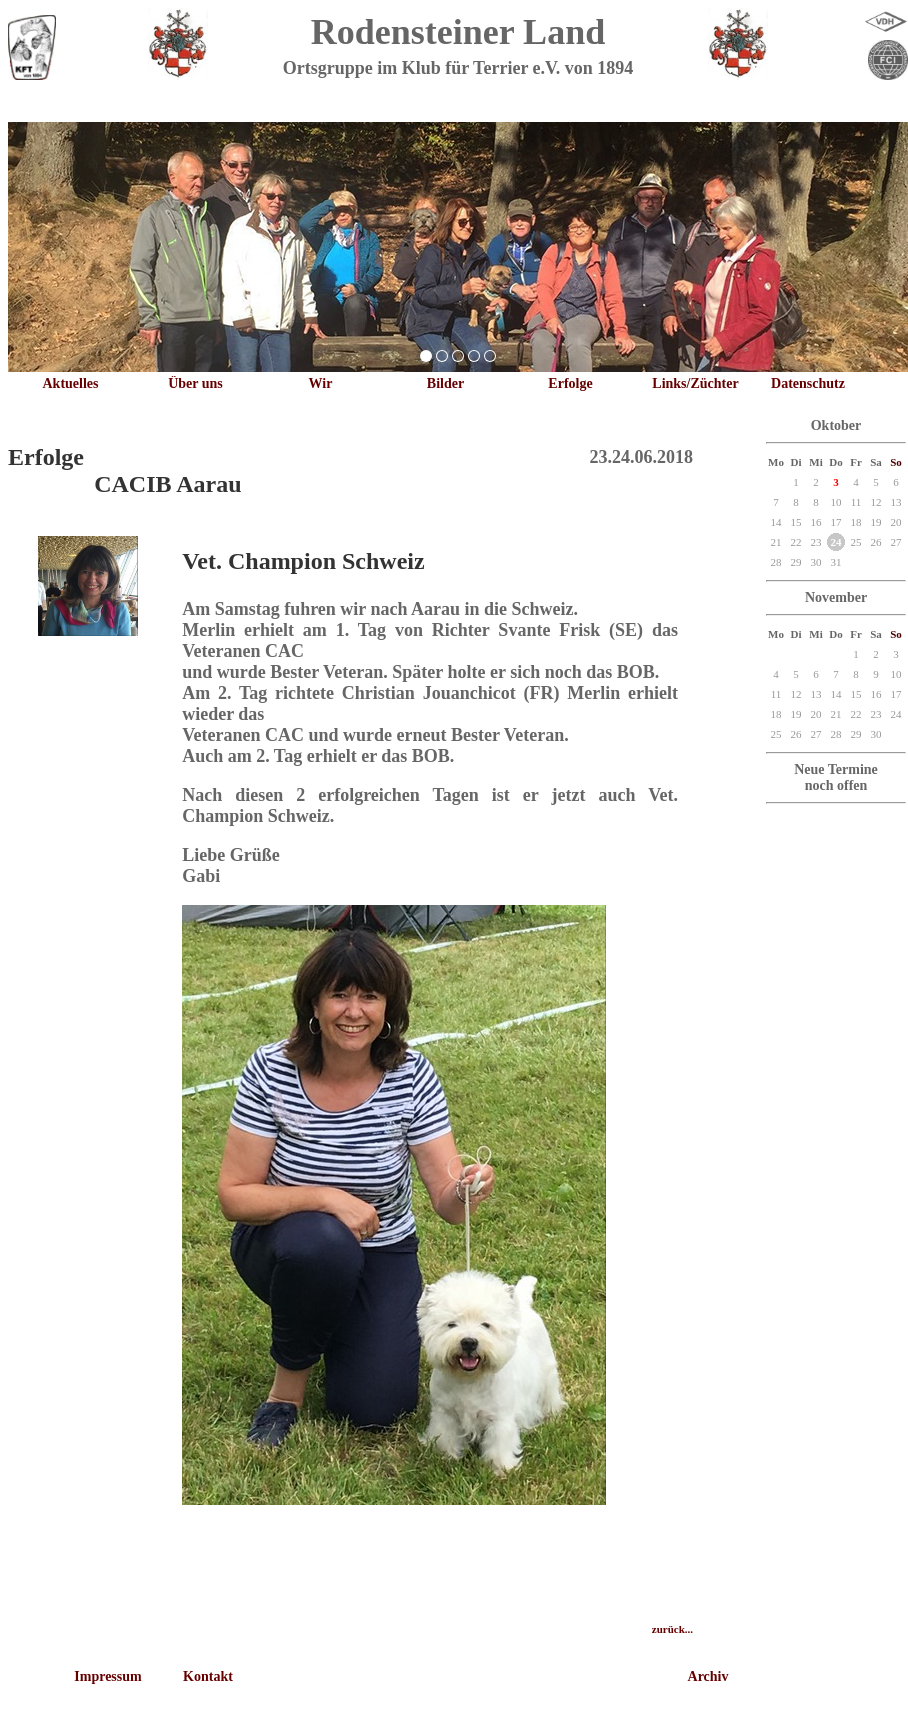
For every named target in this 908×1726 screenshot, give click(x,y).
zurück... (672, 1629)
